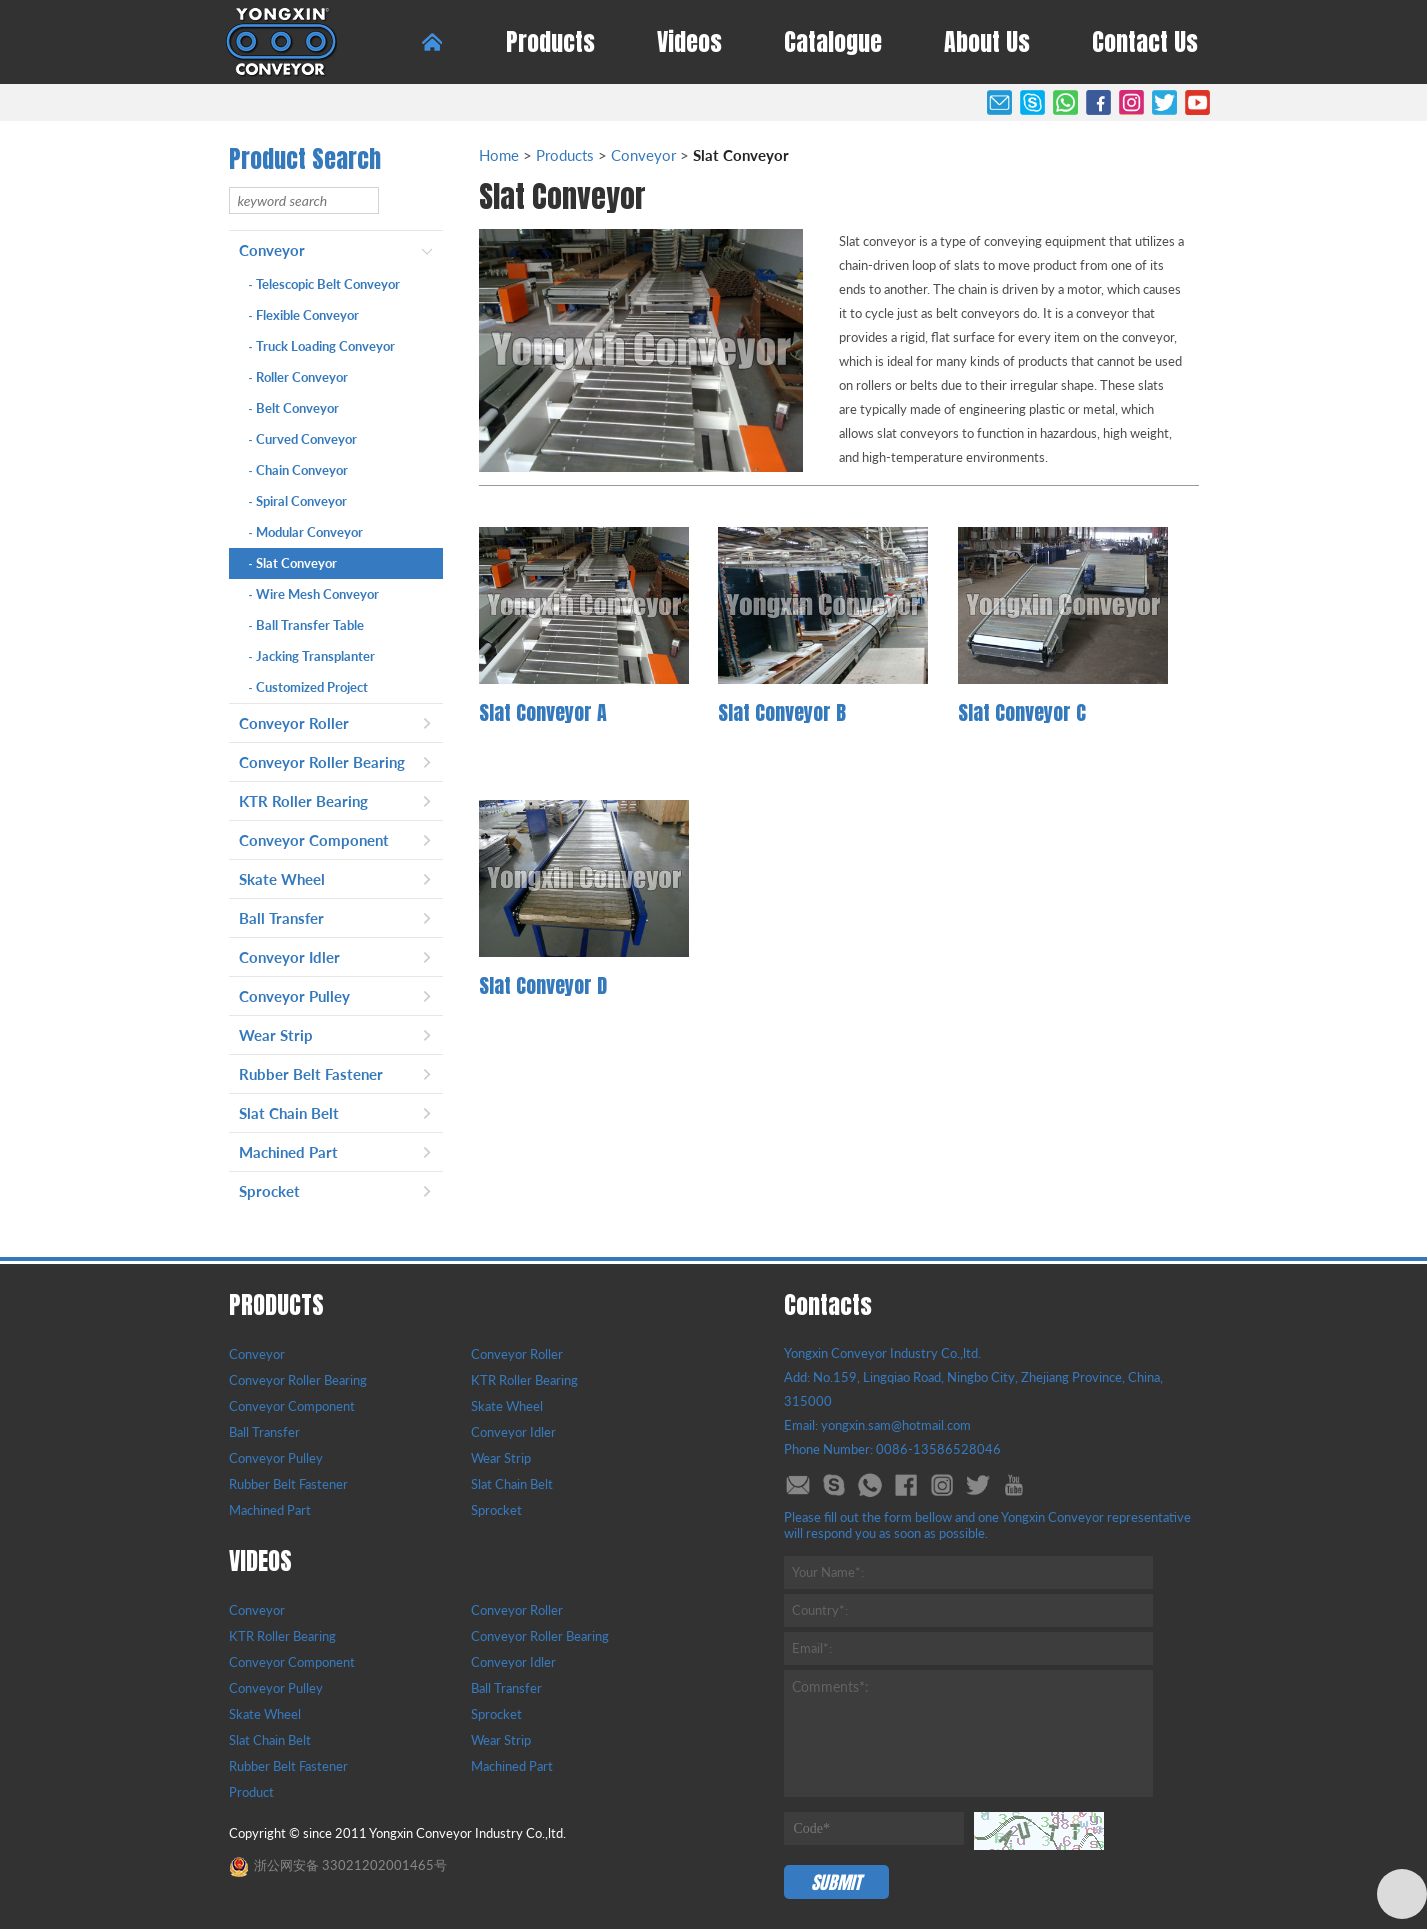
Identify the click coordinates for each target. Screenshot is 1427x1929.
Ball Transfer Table (306, 625)
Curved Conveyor (303, 439)
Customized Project (308, 687)
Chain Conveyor (298, 470)
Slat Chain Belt (289, 1113)
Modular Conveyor (306, 532)
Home (499, 155)
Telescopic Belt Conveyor (324, 284)
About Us (987, 42)
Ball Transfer (281, 918)
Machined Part (288, 1152)
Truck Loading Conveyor (322, 346)
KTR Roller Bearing (303, 801)
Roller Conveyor (298, 377)
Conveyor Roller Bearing (322, 762)
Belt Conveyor (294, 408)
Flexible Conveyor (304, 315)
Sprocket (269, 1191)
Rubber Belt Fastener (311, 1074)
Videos (689, 42)
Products (550, 42)
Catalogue (833, 42)
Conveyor (272, 250)
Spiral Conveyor (298, 501)
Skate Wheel (282, 879)
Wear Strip (276, 1035)
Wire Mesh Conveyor (314, 594)
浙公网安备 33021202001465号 (338, 1865)
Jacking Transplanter (312, 656)
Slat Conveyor (293, 563)
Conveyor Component (314, 840)
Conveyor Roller (294, 723)
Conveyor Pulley (294, 996)
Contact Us (1145, 42)
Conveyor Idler (289, 957)
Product (251, 1792)
